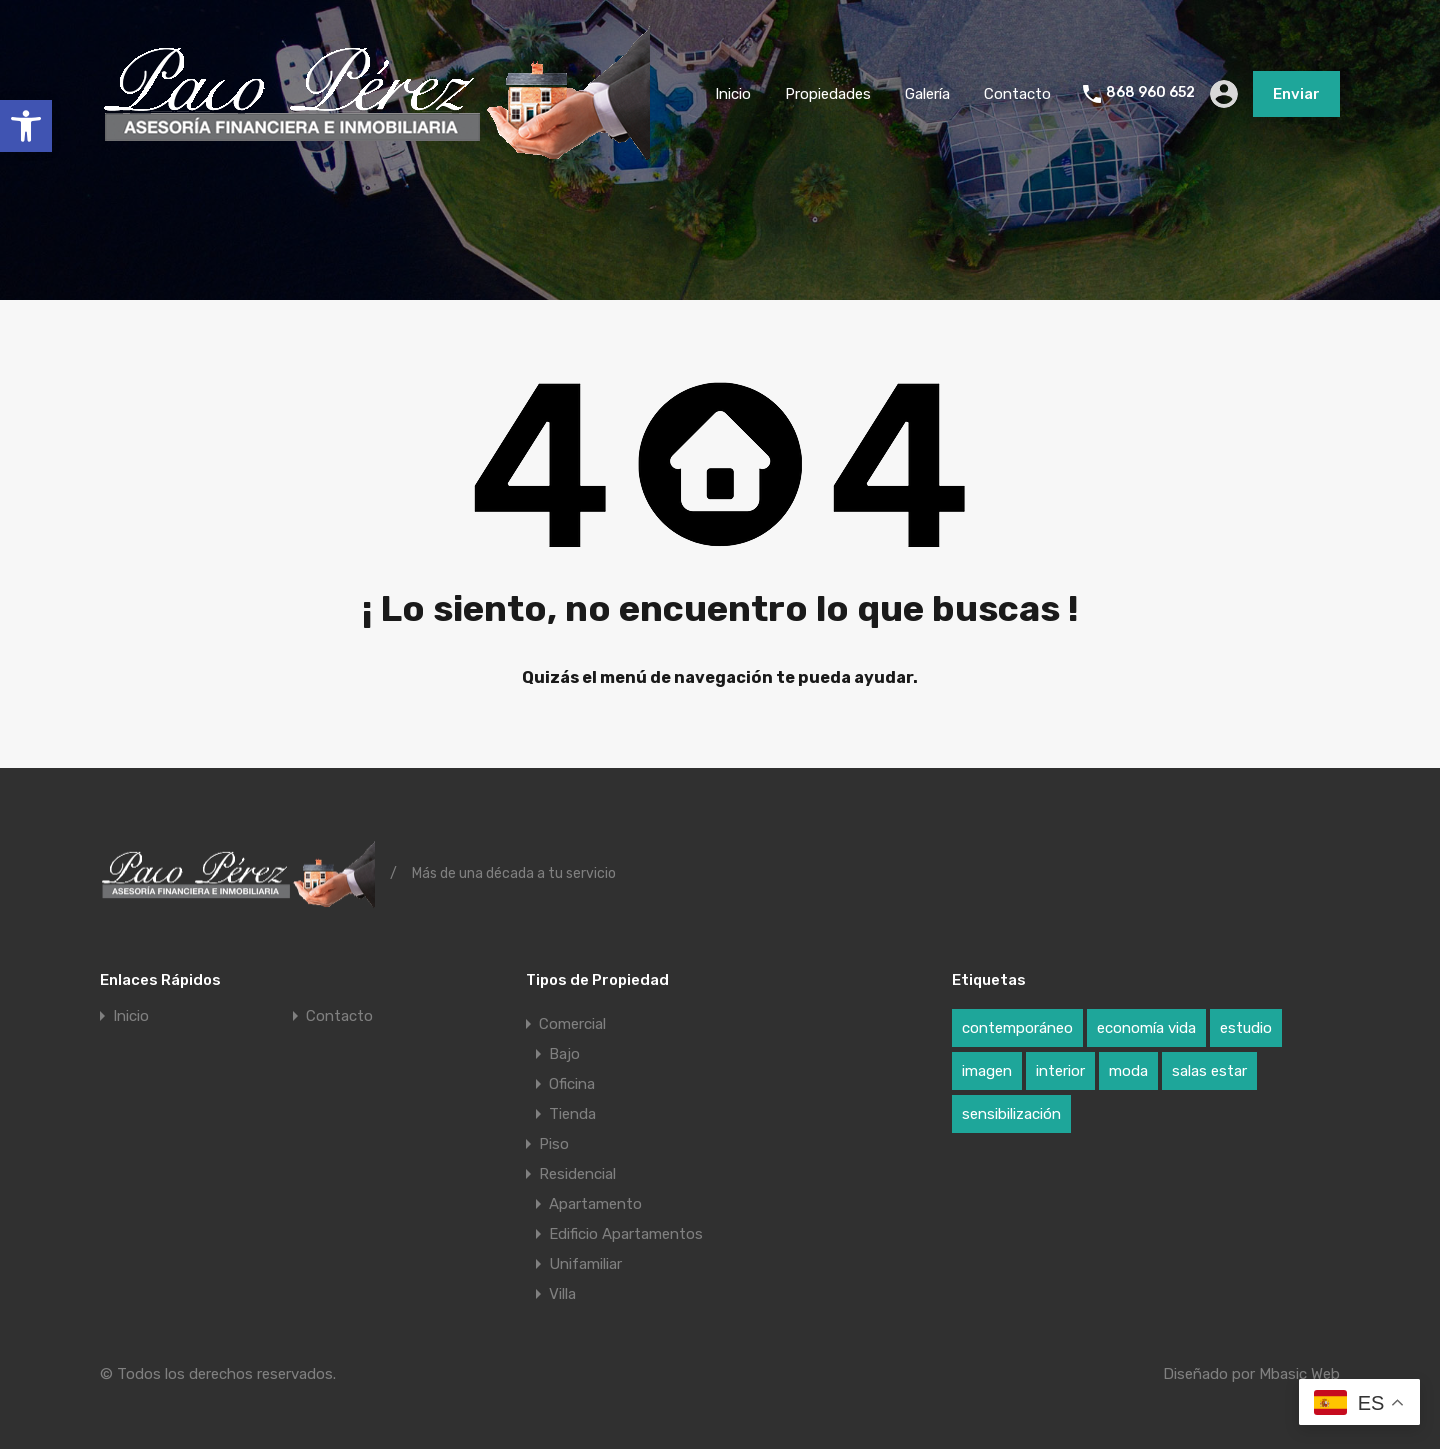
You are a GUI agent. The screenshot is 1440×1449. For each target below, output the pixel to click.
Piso (554, 1144)
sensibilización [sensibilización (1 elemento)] (1011, 1114)
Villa (562, 1294)
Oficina (572, 1084)
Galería (927, 94)
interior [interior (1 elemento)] (1060, 1071)
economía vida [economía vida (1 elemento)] (1146, 1028)
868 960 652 (1150, 93)
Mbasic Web (1299, 1374)
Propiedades (828, 94)
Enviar (1296, 94)
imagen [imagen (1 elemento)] (987, 1071)
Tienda (572, 1114)
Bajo (564, 1054)
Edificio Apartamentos (626, 1234)
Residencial (577, 1174)
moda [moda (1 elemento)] (1128, 1071)
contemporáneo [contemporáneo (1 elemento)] (1017, 1028)
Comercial (572, 1024)
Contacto (1017, 94)
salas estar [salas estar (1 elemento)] (1209, 1071)
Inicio (733, 94)
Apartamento (595, 1204)
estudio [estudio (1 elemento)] (1246, 1028)
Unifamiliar (585, 1264)
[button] (26, 126)
